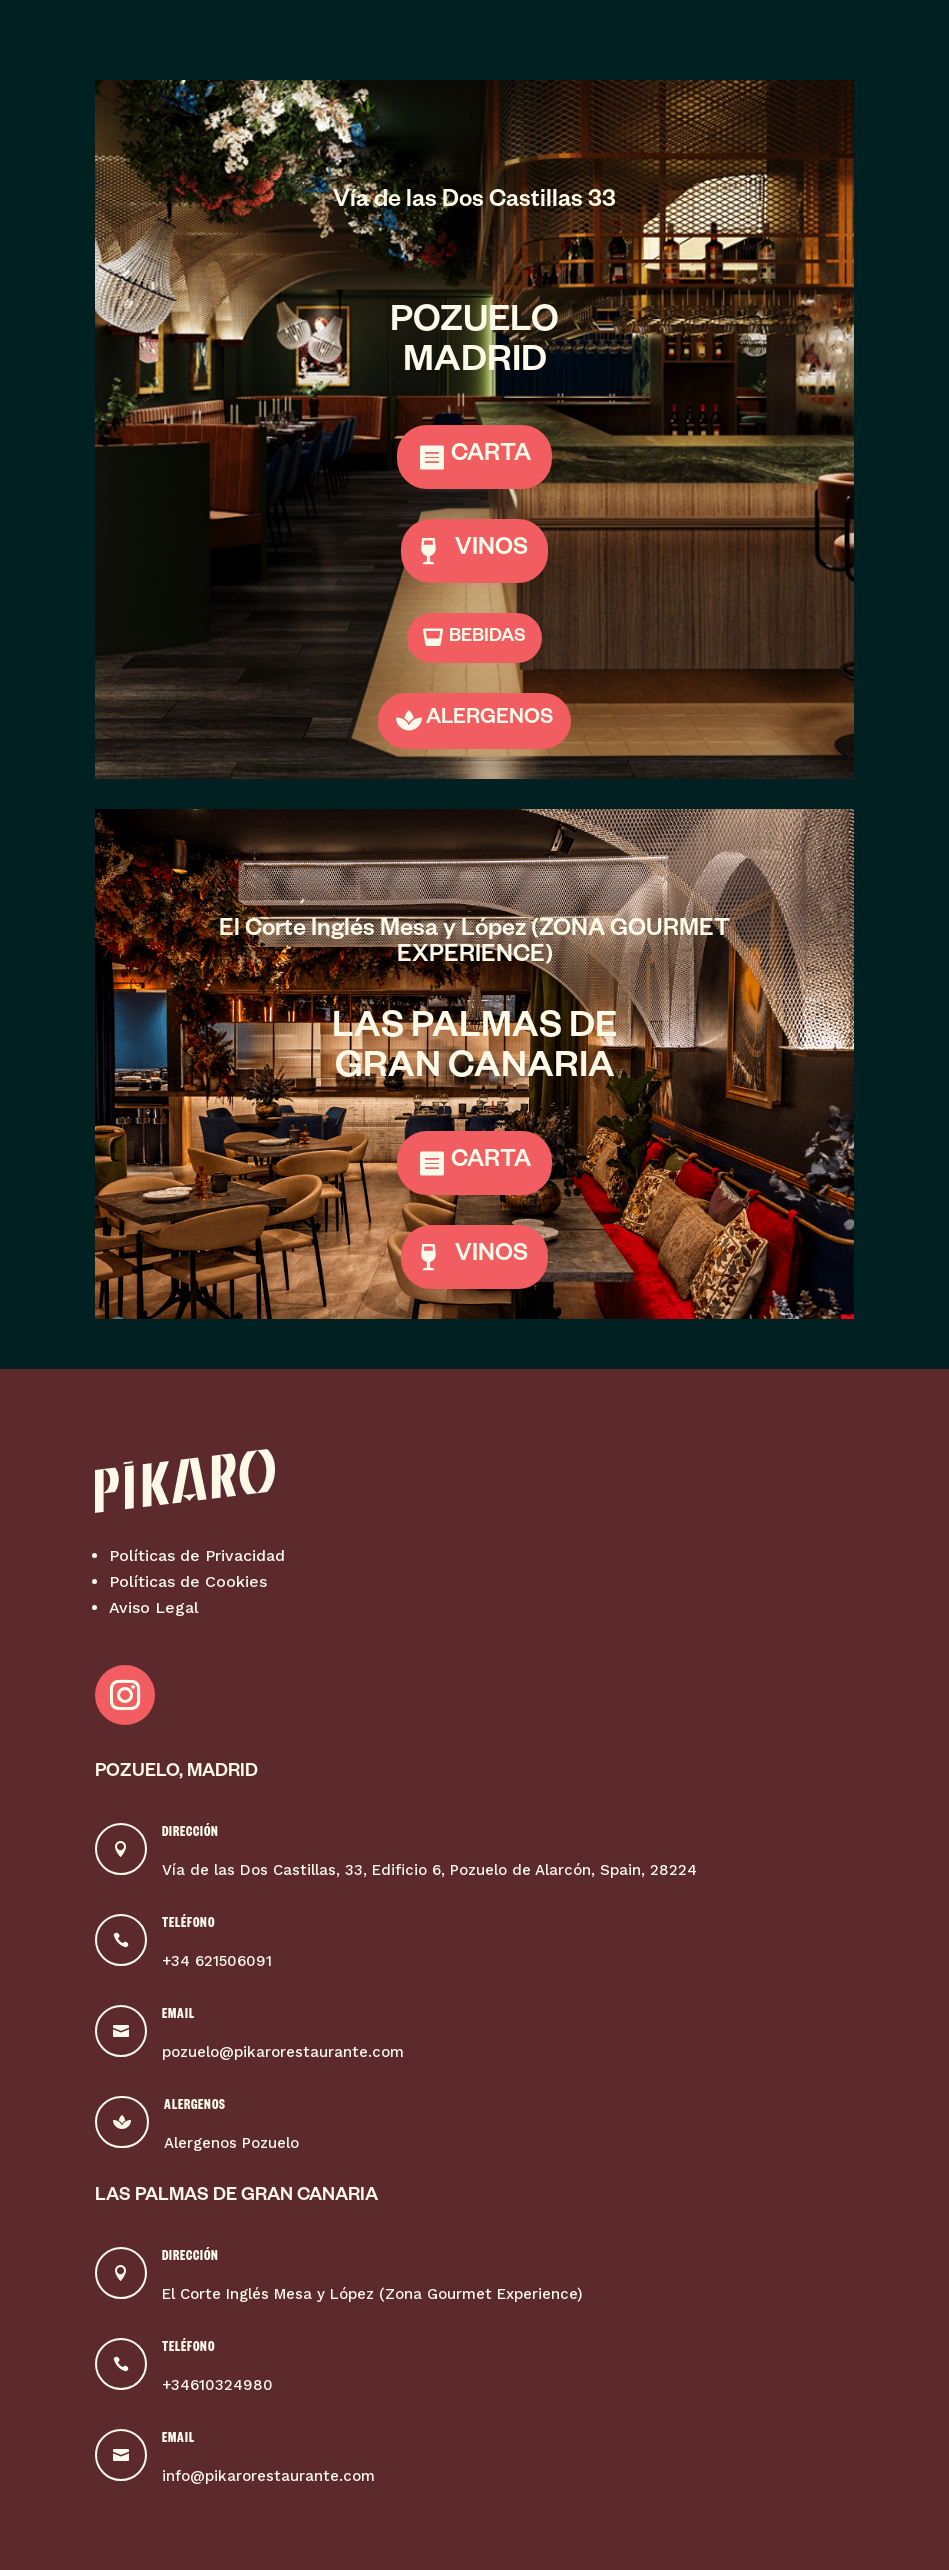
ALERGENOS (489, 720)
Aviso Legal (154, 1607)
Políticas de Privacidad (197, 1555)
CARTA (491, 457)
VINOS (491, 551)
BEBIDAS (487, 638)
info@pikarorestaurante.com (268, 2476)
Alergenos (195, 2107)
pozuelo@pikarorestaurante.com (283, 2052)
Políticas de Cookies (188, 1581)
